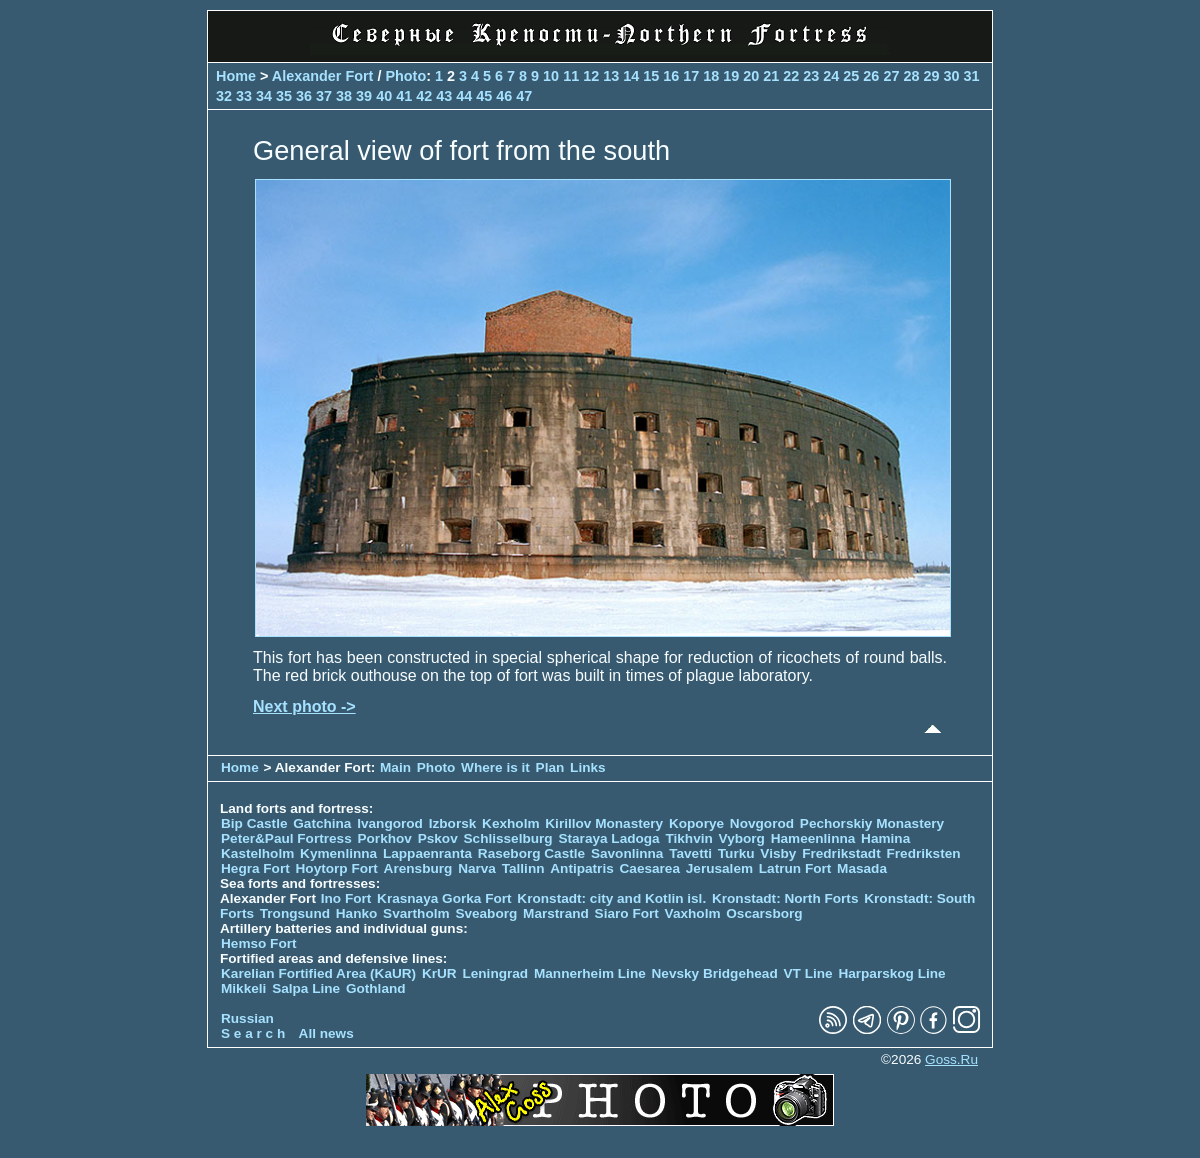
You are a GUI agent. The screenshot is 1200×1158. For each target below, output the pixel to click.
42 (424, 96)
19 (731, 76)
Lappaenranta (427, 853)
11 (571, 76)
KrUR (439, 973)
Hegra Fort (255, 868)
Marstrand (556, 913)
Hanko (357, 913)
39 (364, 96)
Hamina (885, 838)
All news (326, 1033)
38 (344, 96)
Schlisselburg (508, 838)
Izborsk (453, 823)
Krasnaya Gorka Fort (444, 898)
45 (484, 96)
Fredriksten (923, 853)
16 (671, 76)
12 (591, 76)
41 (404, 96)
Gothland (376, 988)
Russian (247, 1018)
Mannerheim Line (590, 973)
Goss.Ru (951, 1059)
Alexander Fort (323, 76)
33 (244, 96)
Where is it (495, 767)
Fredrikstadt (841, 853)
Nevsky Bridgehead (715, 973)
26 (871, 76)
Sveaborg (486, 913)
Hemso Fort (259, 943)
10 (551, 76)
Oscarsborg (764, 913)
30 (951, 76)
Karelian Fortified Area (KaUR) (318, 973)
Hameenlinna (813, 838)
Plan (550, 767)
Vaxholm (693, 913)
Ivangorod (390, 823)
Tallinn (523, 868)
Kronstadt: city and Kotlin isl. (611, 898)
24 (831, 76)
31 (971, 76)
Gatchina (322, 823)
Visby (778, 853)
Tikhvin (688, 838)
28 (911, 76)
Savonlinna (627, 853)
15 (651, 76)
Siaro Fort (627, 913)
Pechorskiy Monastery (872, 823)
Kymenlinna (338, 853)
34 (264, 96)
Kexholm (510, 823)
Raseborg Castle (531, 853)
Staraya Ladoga (608, 838)
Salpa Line (306, 988)
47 (524, 96)
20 (751, 76)
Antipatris (581, 868)
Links (588, 767)
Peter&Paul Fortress (286, 838)
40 (384, 96)
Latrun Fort (795, 868)
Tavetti (690, 853)
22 (791, 76)
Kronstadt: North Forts (787, 898)
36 (304, 96)
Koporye (696, 823)
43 (444, 96)
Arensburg (418, 868)
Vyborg (742, 838)
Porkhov (384, 838)
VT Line (808, 973)
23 (811, 76)
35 (284, 96)
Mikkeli (243, 988)
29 (931, 76)
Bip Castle (254, 823)
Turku (736, 853)
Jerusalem (719, 868)
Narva (477, 868)
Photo (405, 76)
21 (771, 76)
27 (891, 76)
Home (236, 76)
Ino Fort (346, 898)
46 (504, 96)
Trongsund (295, 913)
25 (851, 76)
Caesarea (650, 868)
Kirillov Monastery (604, 823)
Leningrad (495, 973)
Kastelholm (257, 853)
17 (691, 76)
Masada (862, 868)
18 (711, 76)
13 (611, 76)
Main (395, 767)
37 (324, 96)
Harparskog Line (891, 973)
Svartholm (416, 913)
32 (224, 96)
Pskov (438, 838)
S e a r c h (253, 1033)
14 (631, 76)
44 (464, 96)
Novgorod (762, 823)
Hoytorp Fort (337, 868)
